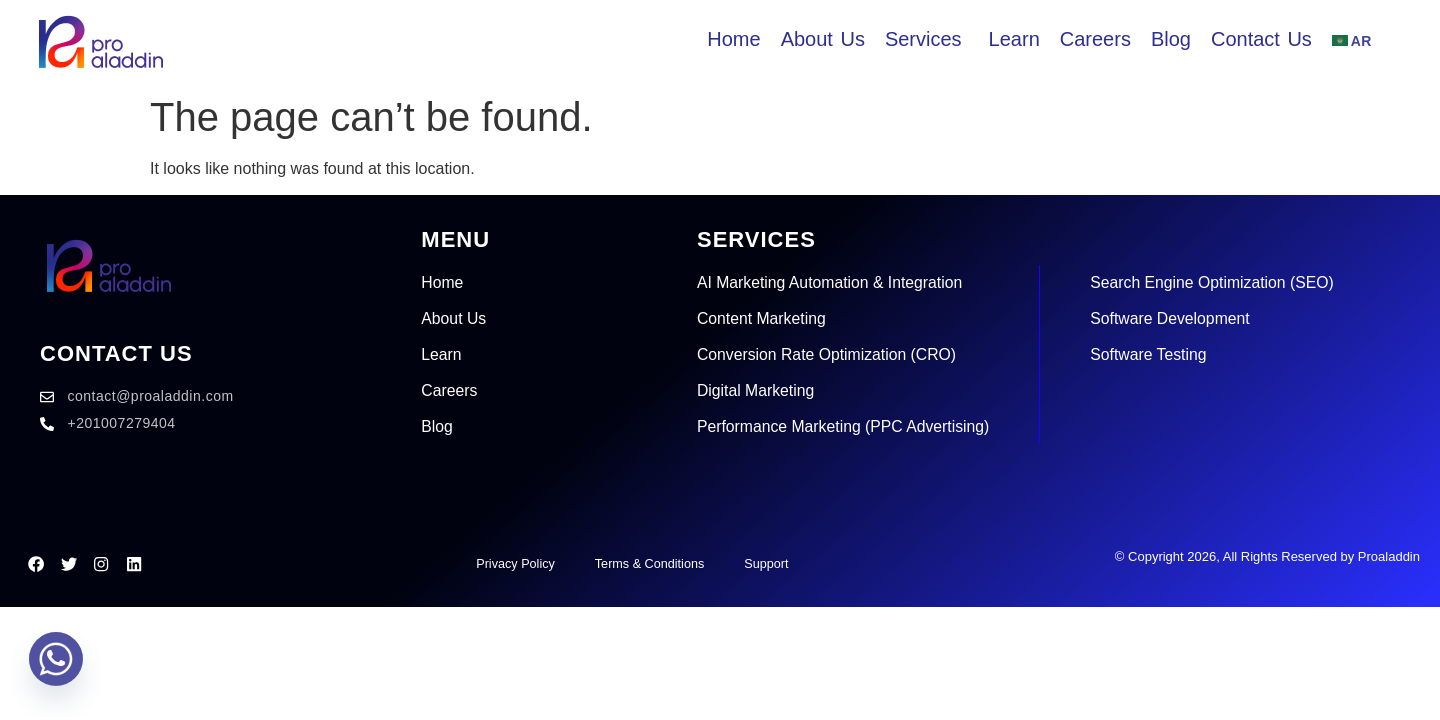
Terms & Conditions (649, 563)
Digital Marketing (756, 390)
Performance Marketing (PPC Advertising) (845, 426)
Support (768, 563)
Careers (449, 390)
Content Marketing (762, 318)
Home (442, 282)
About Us (454, 318)
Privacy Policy (512, 563)
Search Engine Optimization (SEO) (1218, 282)
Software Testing (1154, 354)
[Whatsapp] (56, 668)
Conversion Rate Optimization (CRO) (828, 354)
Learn (441, 354)
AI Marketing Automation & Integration (831, 282)
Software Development (1176, 318)
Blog (437, 426)
